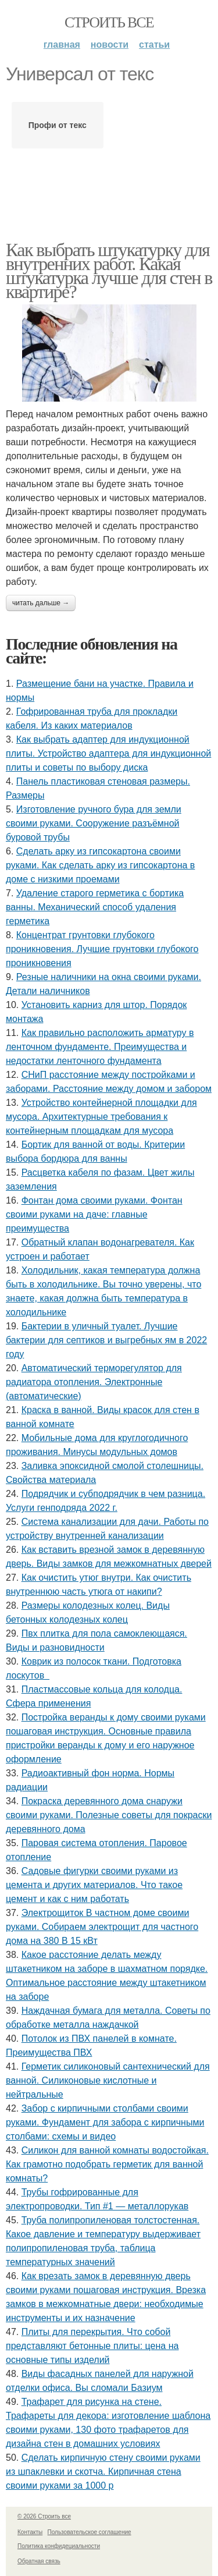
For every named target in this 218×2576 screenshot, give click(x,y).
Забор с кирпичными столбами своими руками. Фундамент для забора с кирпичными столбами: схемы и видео (105, 2122)
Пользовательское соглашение (89, 2532)
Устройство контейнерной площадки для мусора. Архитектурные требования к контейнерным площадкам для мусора (101, 1117)
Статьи (154, 44)
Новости (109, 44)
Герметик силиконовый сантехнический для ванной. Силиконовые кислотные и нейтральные (108, 2080)
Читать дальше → (40, 603)
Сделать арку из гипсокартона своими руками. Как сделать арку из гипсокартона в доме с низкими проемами (100, 865)
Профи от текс (57, 125)
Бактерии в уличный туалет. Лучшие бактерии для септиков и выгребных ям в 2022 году (106, 1340)
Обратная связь (38, 2561)
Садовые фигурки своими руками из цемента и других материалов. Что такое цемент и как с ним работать (94, 1885)
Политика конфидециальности (58, 2546)
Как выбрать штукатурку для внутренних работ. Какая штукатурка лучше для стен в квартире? (109, 270)
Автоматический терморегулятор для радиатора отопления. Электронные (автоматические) (94, 1382)
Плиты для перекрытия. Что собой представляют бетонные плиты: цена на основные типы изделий (92, 2346)
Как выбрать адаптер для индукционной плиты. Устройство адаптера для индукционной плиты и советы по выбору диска (108, 753)
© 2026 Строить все (44, 2516)
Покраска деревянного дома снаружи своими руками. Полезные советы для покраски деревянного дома (109, 1815)
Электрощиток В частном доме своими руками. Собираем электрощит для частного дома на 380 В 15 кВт (102, 1927)
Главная (62, 44)
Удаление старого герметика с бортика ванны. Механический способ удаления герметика (95, 907)
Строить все (109, 22)
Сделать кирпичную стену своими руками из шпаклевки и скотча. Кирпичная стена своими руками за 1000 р (103, 2471)
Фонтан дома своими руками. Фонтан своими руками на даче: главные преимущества (94, 1214)
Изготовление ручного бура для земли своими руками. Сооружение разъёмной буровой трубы (93, 823)
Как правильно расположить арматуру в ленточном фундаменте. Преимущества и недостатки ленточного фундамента (100, 1047)
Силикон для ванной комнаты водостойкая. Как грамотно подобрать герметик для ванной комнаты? (107, 2164)
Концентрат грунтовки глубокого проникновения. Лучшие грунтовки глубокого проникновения (102, 949)
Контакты (29, 2532)
